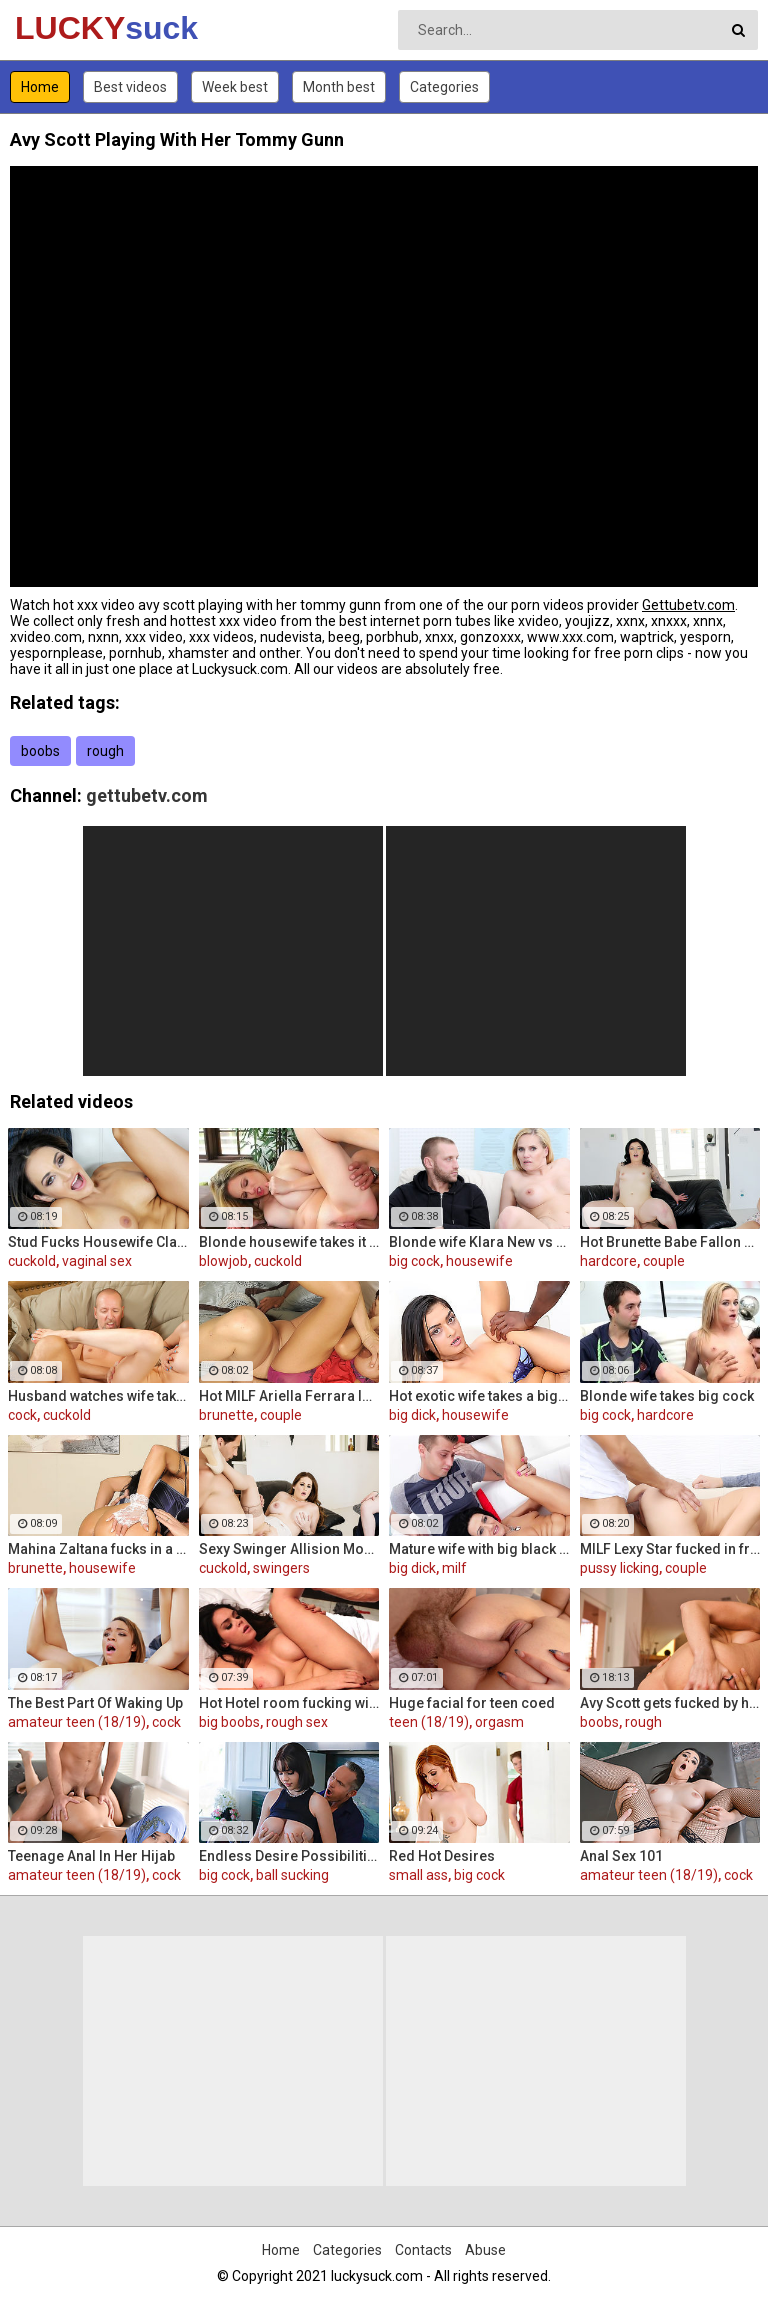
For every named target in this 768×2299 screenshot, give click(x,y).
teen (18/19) (429, 1722)
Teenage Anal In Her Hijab (91, 1856)
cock (22, 1415)
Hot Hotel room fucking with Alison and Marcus (289, 1703)
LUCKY (67, 28)
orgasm (499, 1722)
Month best (339, 87)
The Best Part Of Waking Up (95, 1703)
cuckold (32, 1261)
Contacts (423, 2250)
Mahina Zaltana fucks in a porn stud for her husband (98, 1549)
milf (454, 1568)
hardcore (608, 1261)
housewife (479, 1261)
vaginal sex (97, 1261)
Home (40, 87)
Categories (444, 87)
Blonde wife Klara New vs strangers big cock (479, 1242)
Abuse (485, 2250)
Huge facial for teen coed (472, 1703)
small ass (418, 1875)
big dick (412, 1415)
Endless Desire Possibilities (289, 1856)
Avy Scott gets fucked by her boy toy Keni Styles (670, 1703)
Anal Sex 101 (621, 1856)
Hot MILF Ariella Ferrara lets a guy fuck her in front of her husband (289, 1396)
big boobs (229, 1722)
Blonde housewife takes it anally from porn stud (289, 1242)
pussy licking (619, 1568)
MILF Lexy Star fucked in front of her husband (670, 1549)
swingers (281, 1568)
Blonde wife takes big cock (667, 1396)
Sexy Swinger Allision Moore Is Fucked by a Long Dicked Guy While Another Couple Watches (289, 1549)
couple (664, 1261)
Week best (235, 87)
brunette (226, 1415)
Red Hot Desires (442, 1856)
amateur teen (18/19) (77, 1722)
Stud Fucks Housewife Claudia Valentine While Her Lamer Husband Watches (98, 1242)
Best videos (130, 87)
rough (105, 751)
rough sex (297, 1722)
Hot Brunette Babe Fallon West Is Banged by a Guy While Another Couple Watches (670, 1242)
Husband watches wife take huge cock (98, 1396)
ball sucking (292, 1875)
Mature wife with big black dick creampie (479, 1549)
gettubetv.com (147, 795)
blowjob (223, 1261)
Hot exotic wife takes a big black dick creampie (479, 1396)
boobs (40, 751)
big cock (414, 1261)
